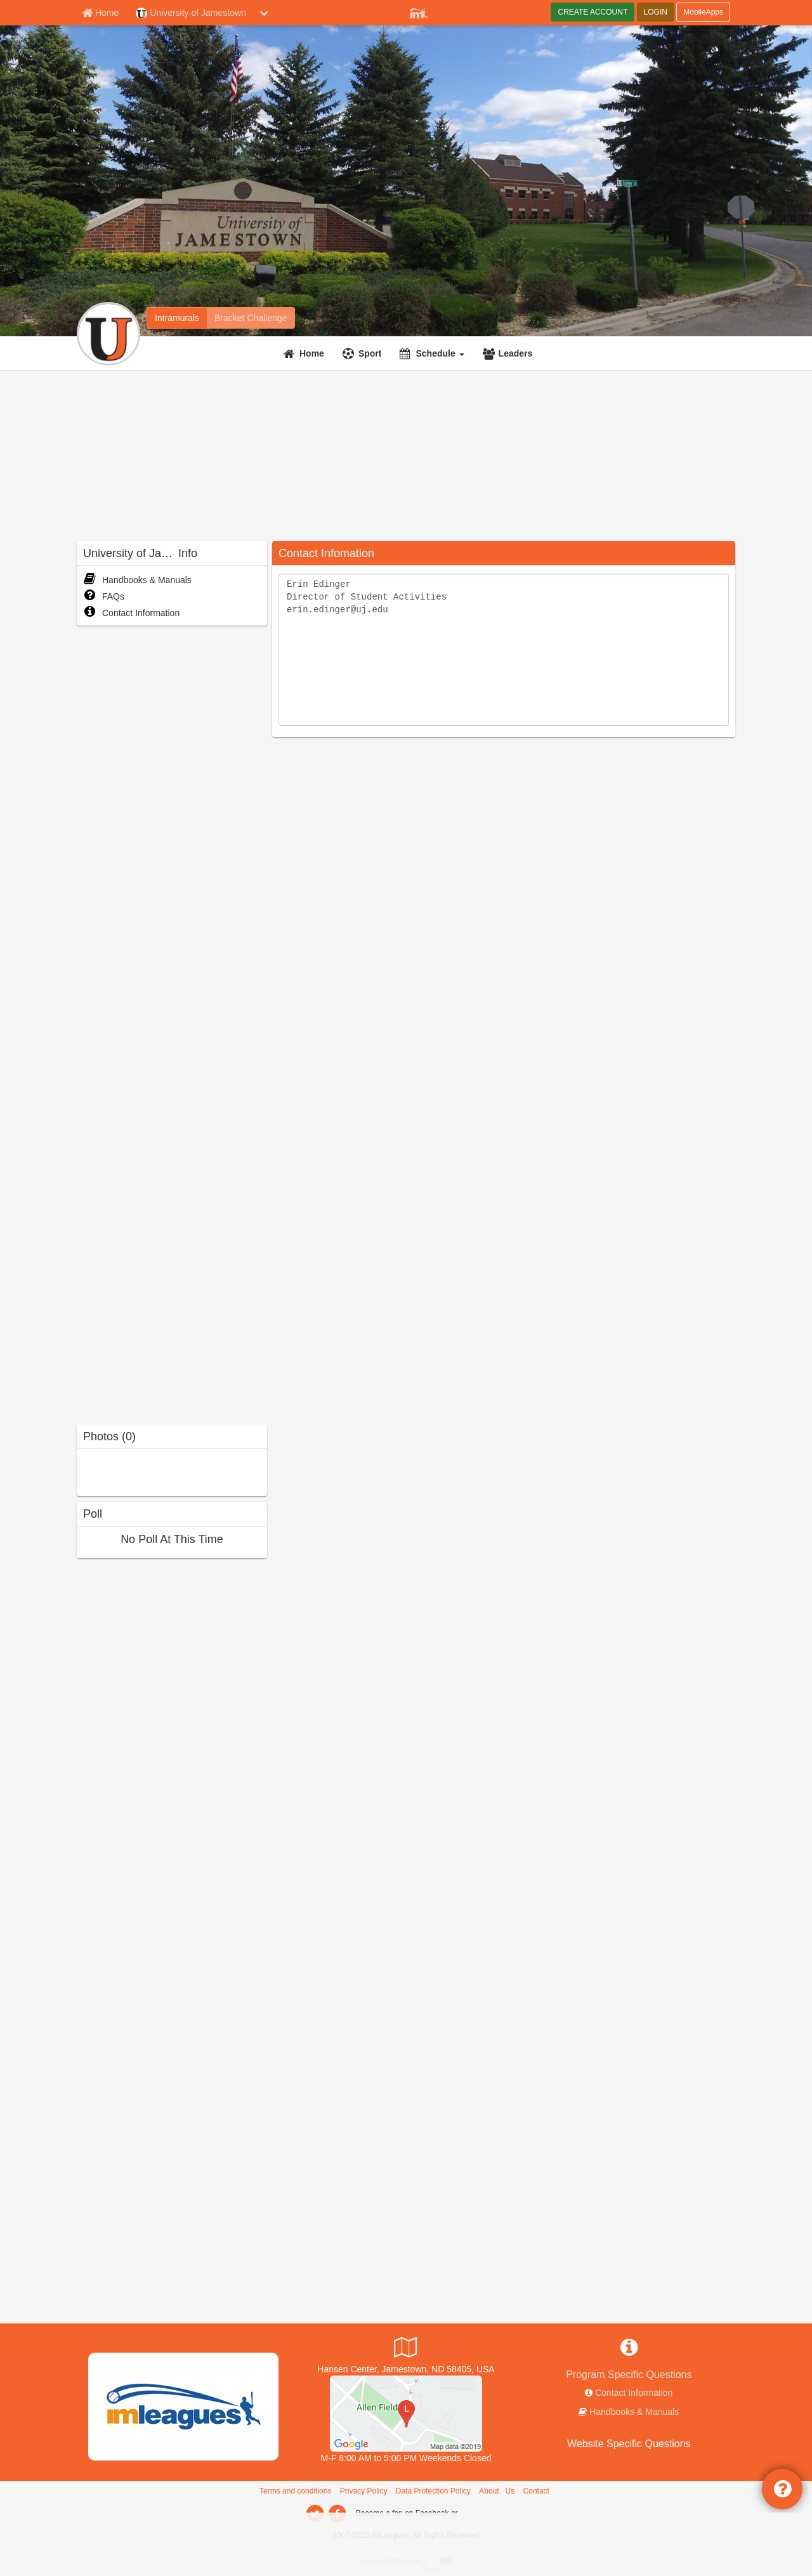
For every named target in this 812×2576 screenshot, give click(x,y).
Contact (536, 2491)
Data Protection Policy (433, 2491)
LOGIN (655, 12)
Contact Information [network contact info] (633, 2393)
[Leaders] (509, 353)
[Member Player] (418, 11)
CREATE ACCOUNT (592, 12)
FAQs (103, 596)
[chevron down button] (263, 13)
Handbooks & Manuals (137, 580)
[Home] (305, 353)
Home (311, 353)
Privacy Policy (364, 2491)
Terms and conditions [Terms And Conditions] (295, 2491)
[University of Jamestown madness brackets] (250, 318)
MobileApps (703, 12)
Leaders (516, 353)
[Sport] (363, 353)
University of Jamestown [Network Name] (191, 13)
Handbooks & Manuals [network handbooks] (634, 2412)
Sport (370, 353)
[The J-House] (406, 2413)
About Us (496, 2491)
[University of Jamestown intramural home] (177, 318)
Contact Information (131, 613)
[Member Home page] (100, 13)
